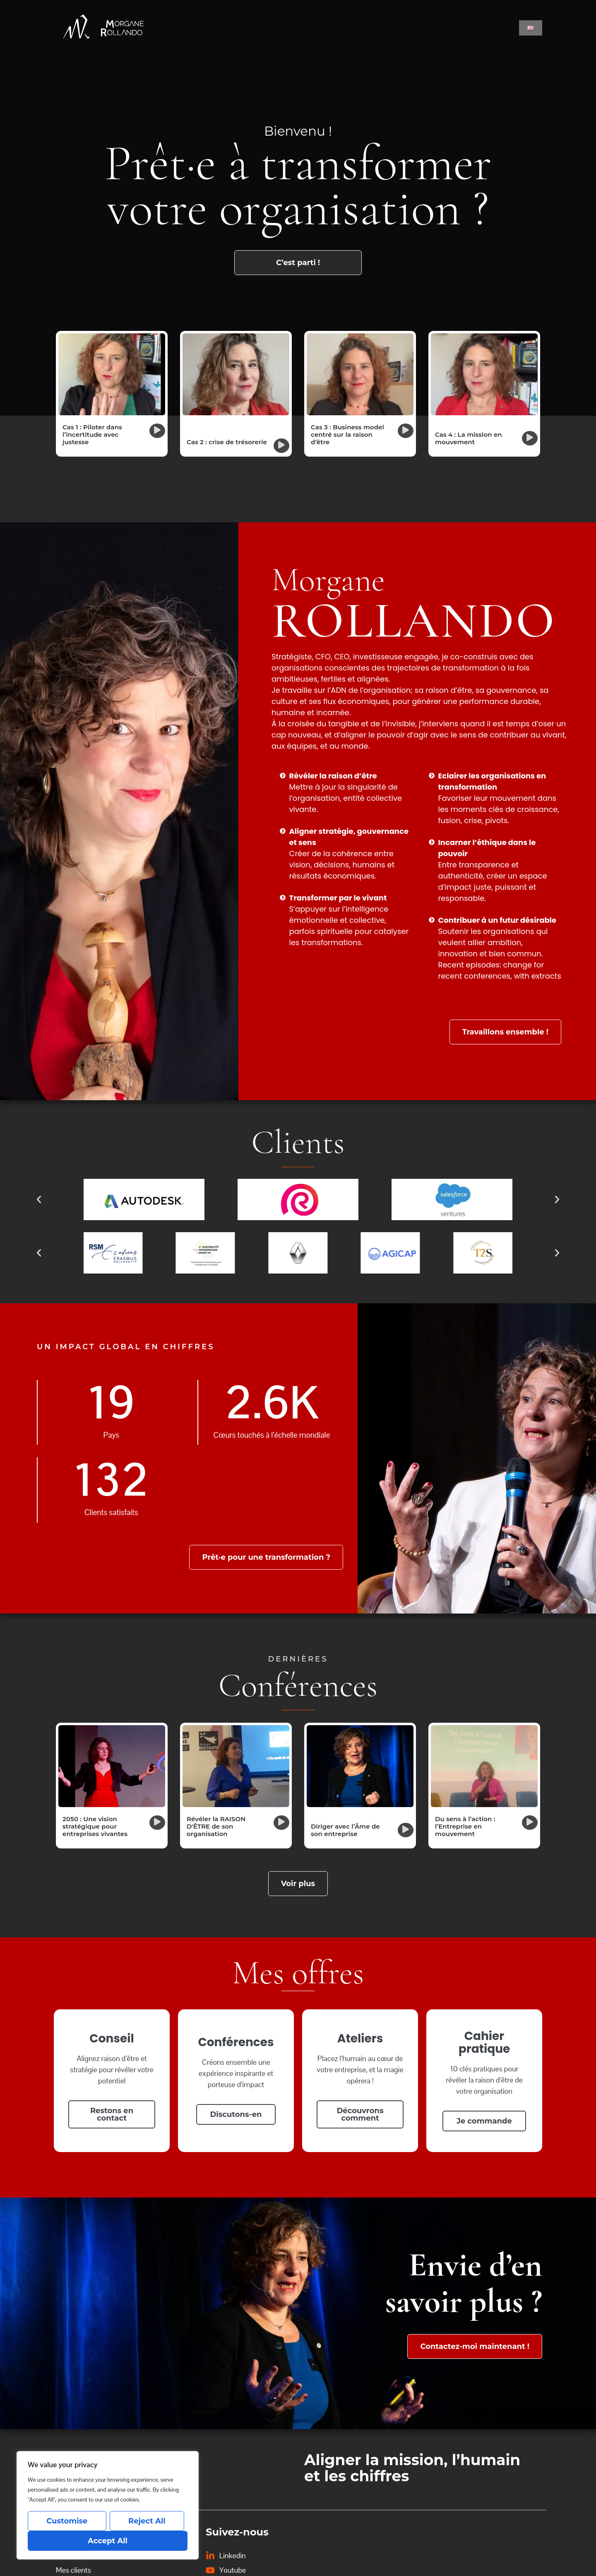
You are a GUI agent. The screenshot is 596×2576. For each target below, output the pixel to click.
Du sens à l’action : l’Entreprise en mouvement (465, 1826)
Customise (66, 2521)
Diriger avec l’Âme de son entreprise (345, 1830)
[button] (157, 430)
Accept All (107, 2540)
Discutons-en (236, 2114)
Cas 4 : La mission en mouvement (468, 438)
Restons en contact (111, 2114)
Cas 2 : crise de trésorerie (227, 442)
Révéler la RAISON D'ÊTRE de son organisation (216, 1826)
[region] (108, 2505)
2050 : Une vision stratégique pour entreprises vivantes (94, 1826)
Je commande (484, 2121)
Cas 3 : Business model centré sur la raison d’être (347, 434)
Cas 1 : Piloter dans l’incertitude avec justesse (92, 434)
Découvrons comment (360, 2114)
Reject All (147, 2521)
